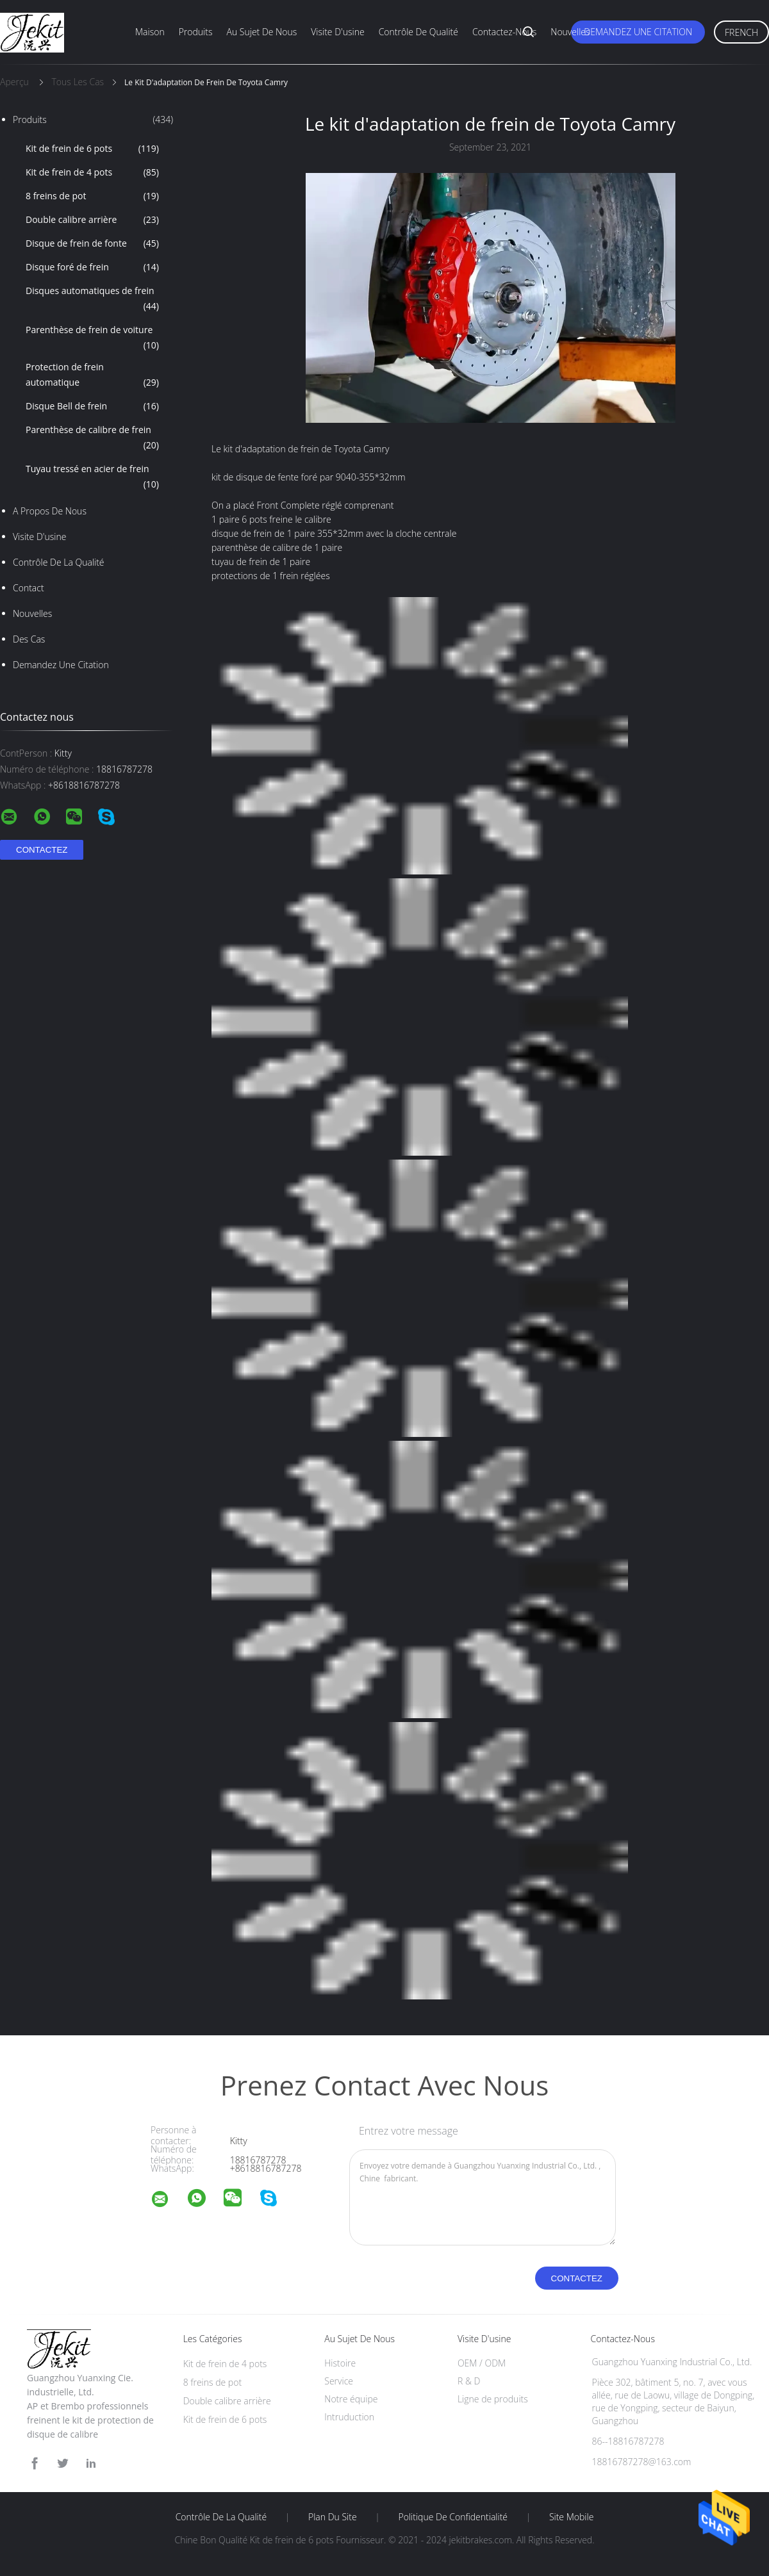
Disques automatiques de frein (92, 299)
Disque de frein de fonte (92, 243)
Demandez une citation (638, 32)
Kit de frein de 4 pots (92, 172)
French (741, 32)
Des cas (29, 639)
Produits (196, 32)
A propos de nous (50, 511)
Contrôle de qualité (418, 32)
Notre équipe (350, 2399)
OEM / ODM (482, 2363)
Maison (150, 32)
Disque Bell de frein (92, 406)
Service (338, 2381)
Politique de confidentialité (453, 2517)
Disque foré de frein (92, 267)
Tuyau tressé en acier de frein (92, 477)
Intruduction (349, 2417)
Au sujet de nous (262, 32)
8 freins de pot (92, 196)
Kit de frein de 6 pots (92, 148)
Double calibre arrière (92, 219)
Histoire (340, 2363)
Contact (28, 588)
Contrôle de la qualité (58, 562)
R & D (469, 2381)
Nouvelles (570, 32)
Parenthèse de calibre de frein (92, 438)
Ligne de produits (493, 2399)
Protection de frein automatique (92, 375)
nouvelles (32, 613)
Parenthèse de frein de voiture (92, 338)
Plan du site (332, 2517)
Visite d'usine (337, 32)
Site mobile (571, 2517)
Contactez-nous (504, 32)
